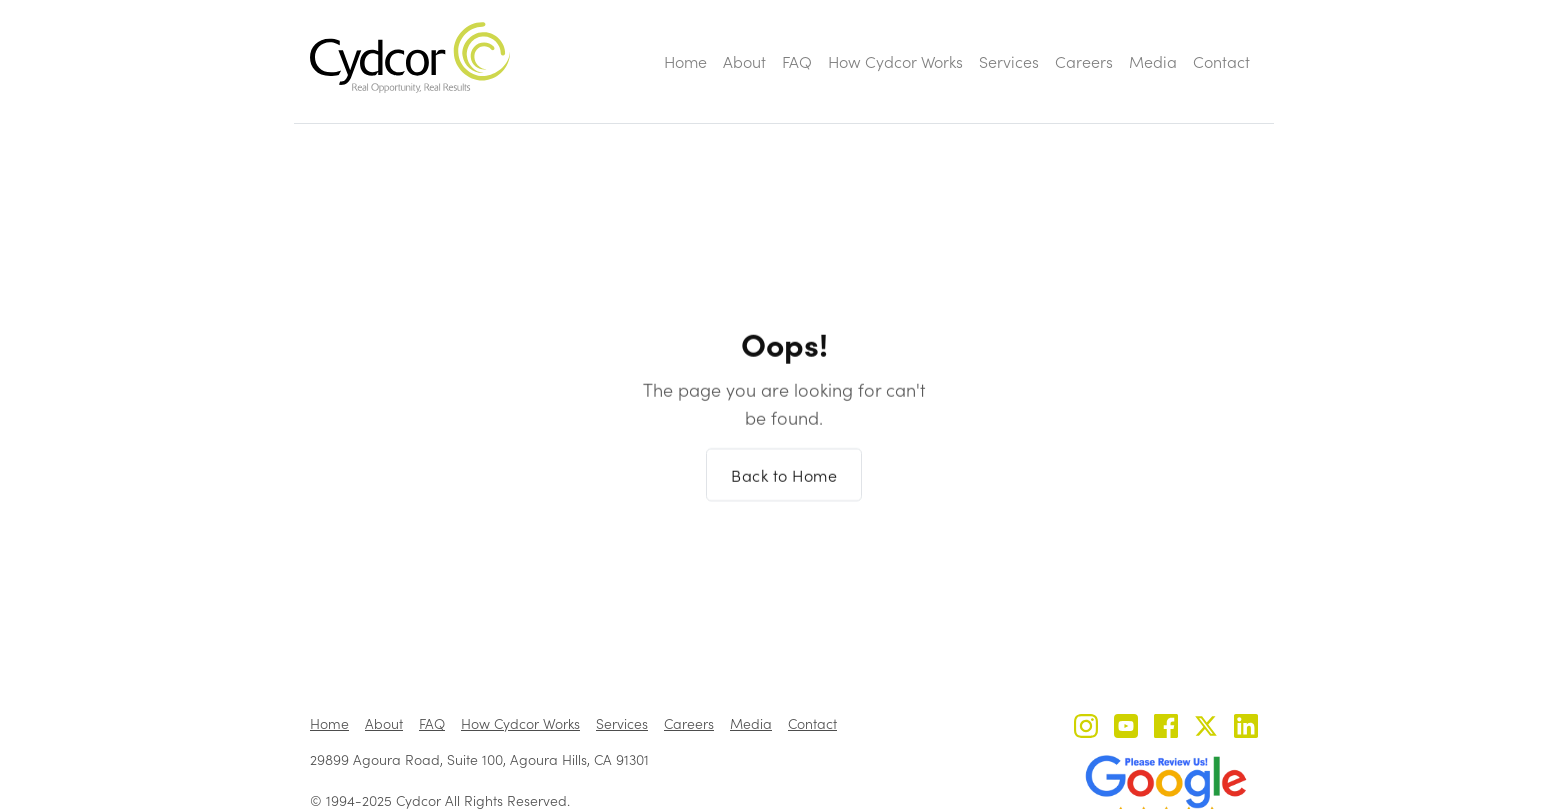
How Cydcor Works (895, 61)
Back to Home (784, 486)
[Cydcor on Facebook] (1166, 728)
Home (685, 61)
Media (1153, 61)
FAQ (797, 61)
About (744, 61)
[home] (410, 57)
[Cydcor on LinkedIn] (1246, 728)
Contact (1221, 61)
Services (1009, 61)
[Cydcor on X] (1206, 728)
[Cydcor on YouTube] (1126, 728)
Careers (1084, 61)
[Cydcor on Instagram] (1086, 728)
